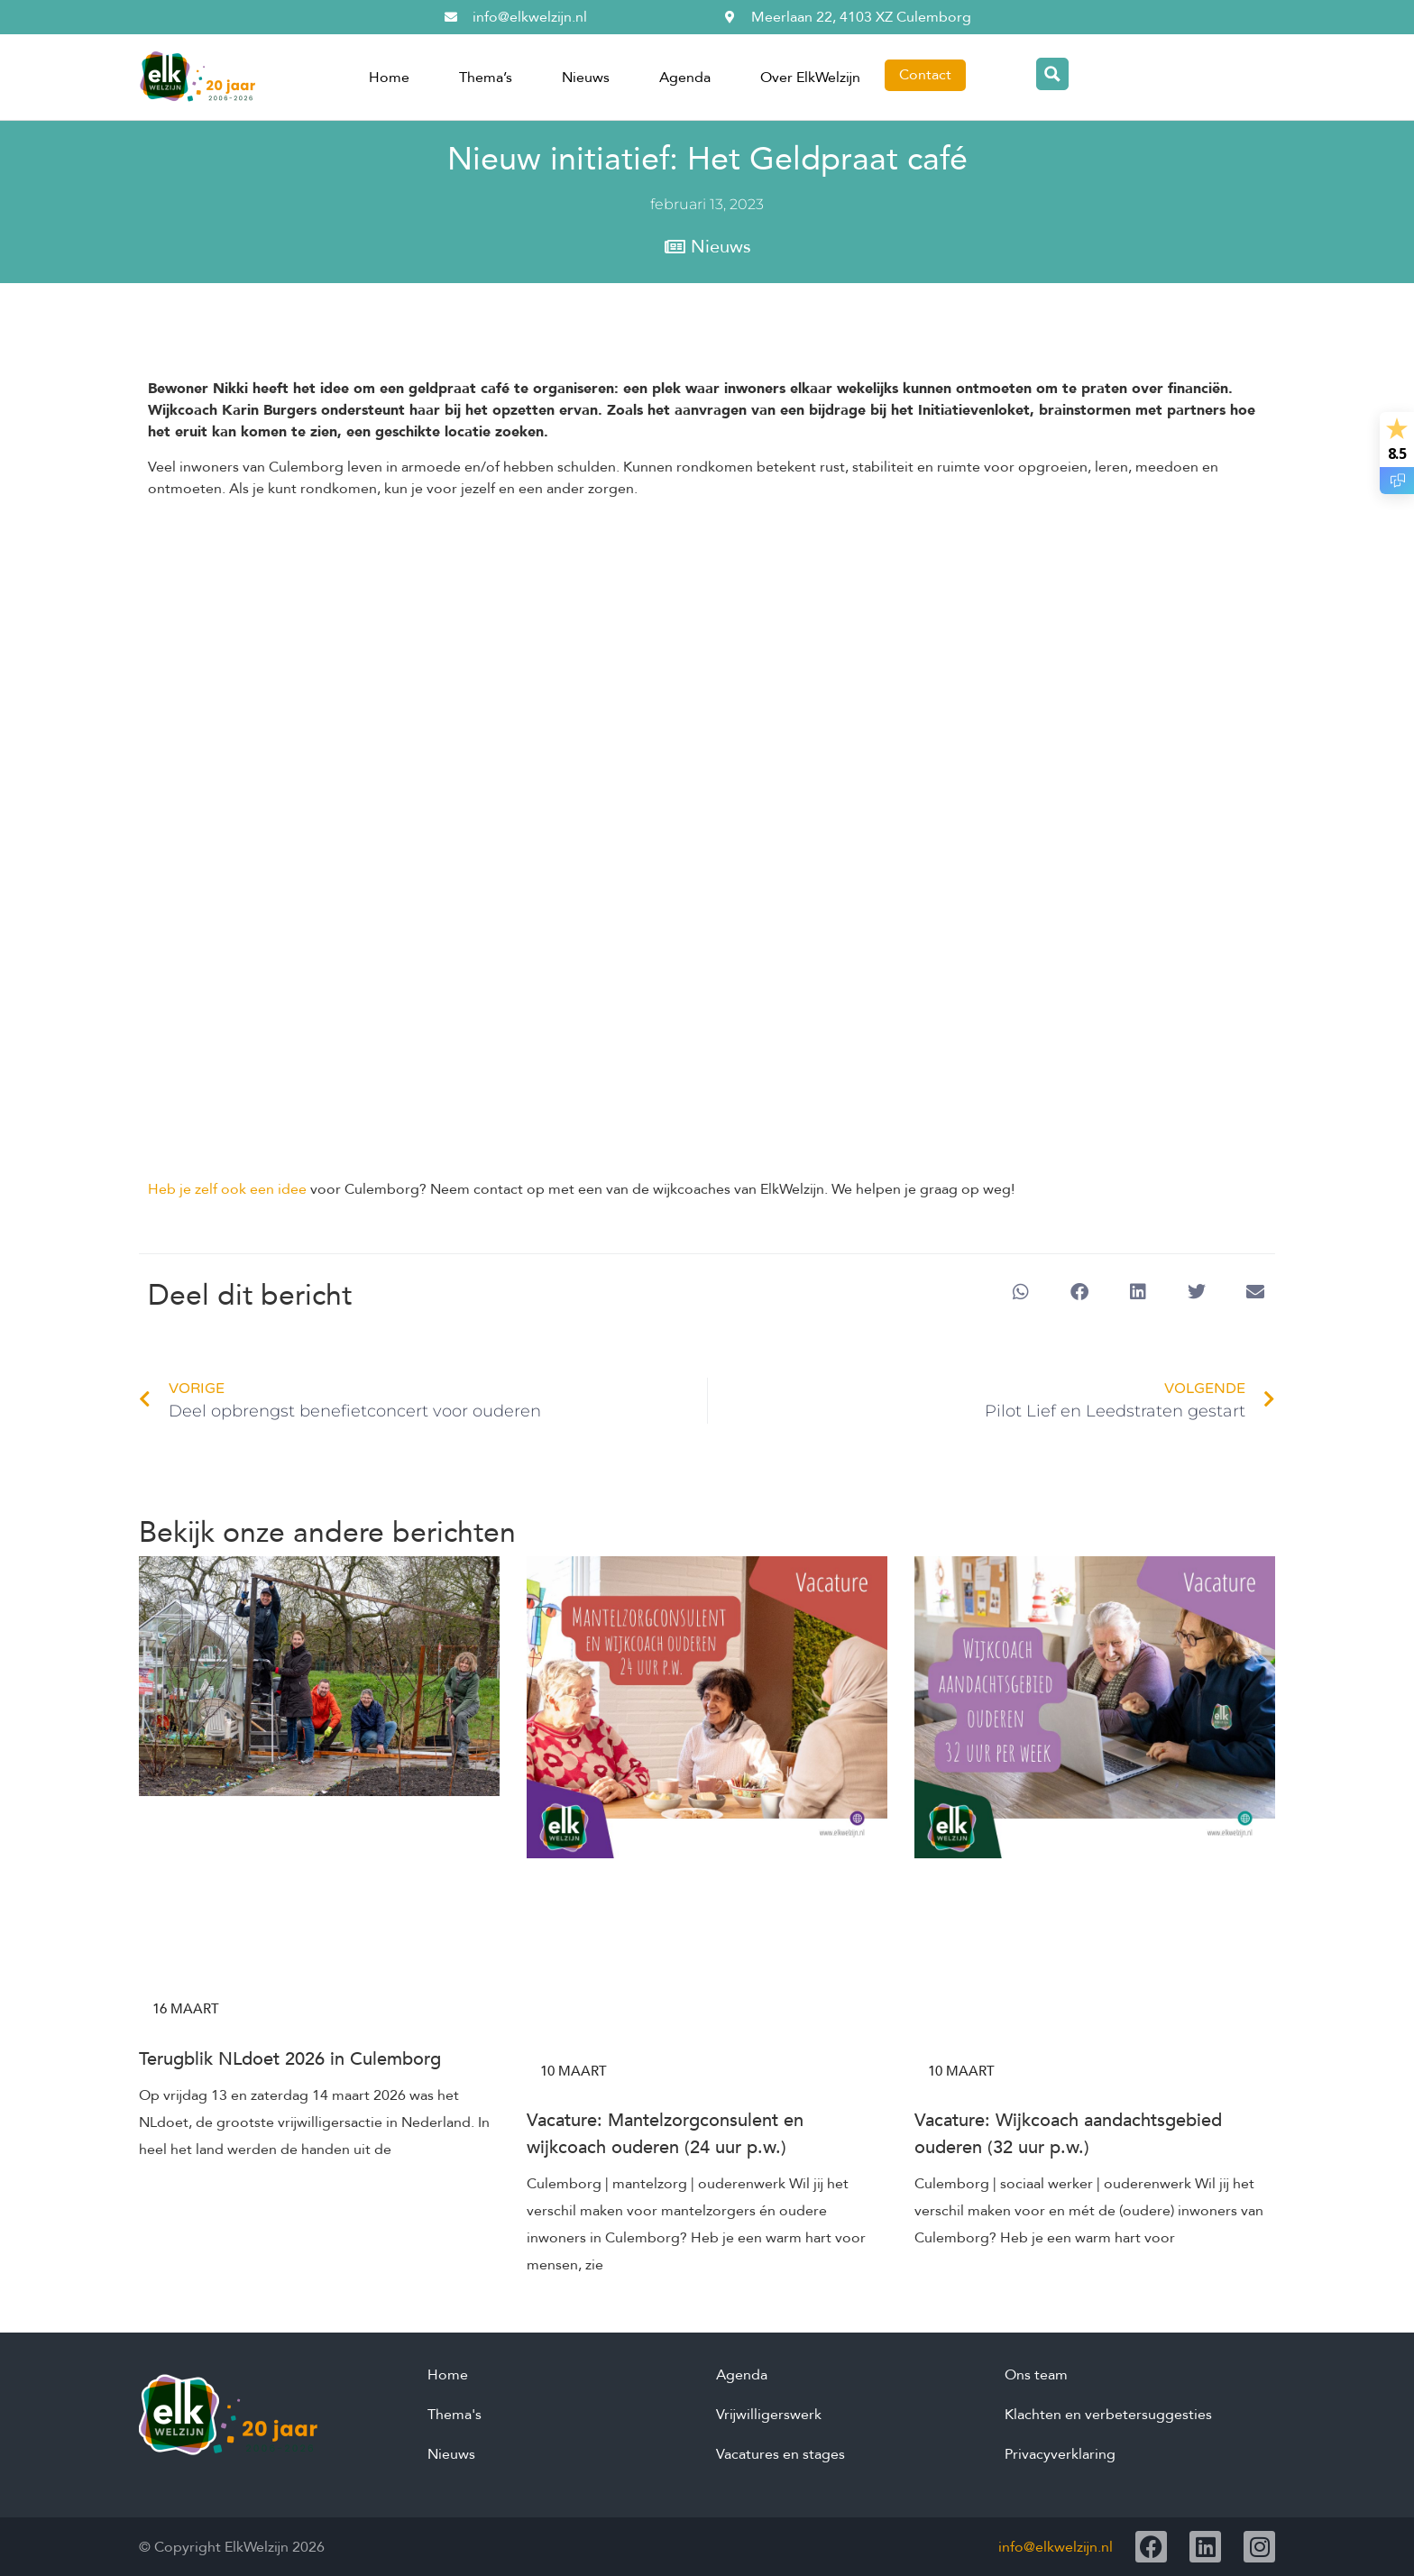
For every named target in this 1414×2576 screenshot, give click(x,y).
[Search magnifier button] (1052, 74)
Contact (925, 75)
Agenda (685, 77)
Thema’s (485, 77)
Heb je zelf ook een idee (227, 1189)
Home (389, 77)
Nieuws (586, 77)
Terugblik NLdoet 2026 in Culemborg (290, 2059)
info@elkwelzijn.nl (1055, 2547)
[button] (1020, 1292)
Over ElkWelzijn (810, 77)
